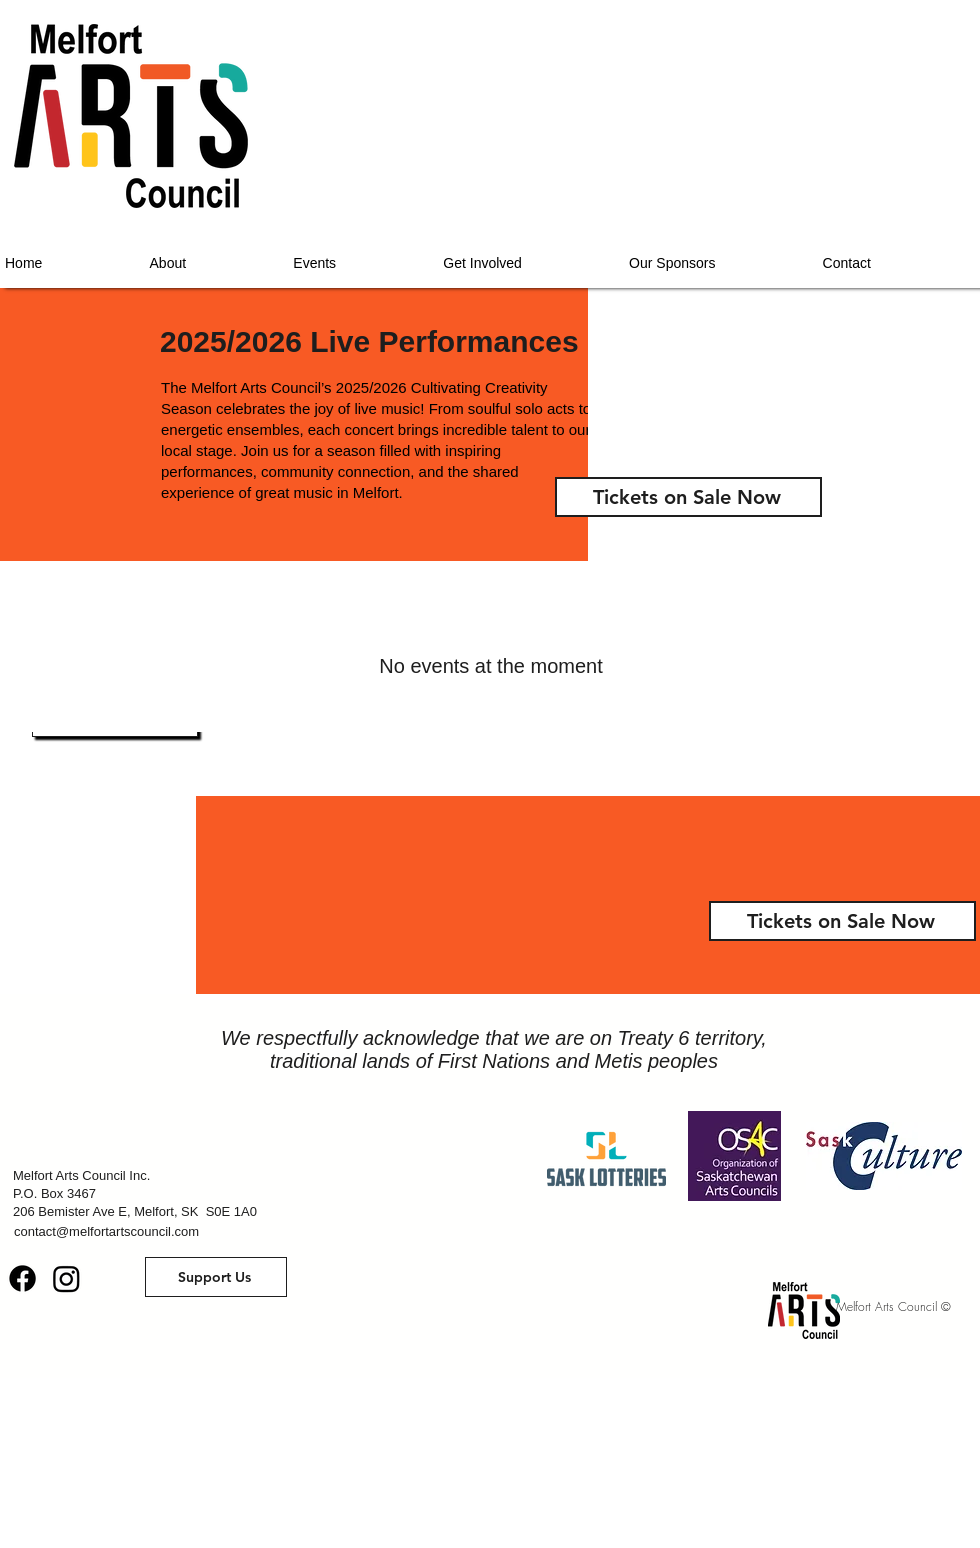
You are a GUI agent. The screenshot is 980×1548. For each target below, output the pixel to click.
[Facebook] (22, 1278)
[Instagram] (66, 1278)
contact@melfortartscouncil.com (106, 1231)
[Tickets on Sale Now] (688, 497)
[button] (216, 1277)
